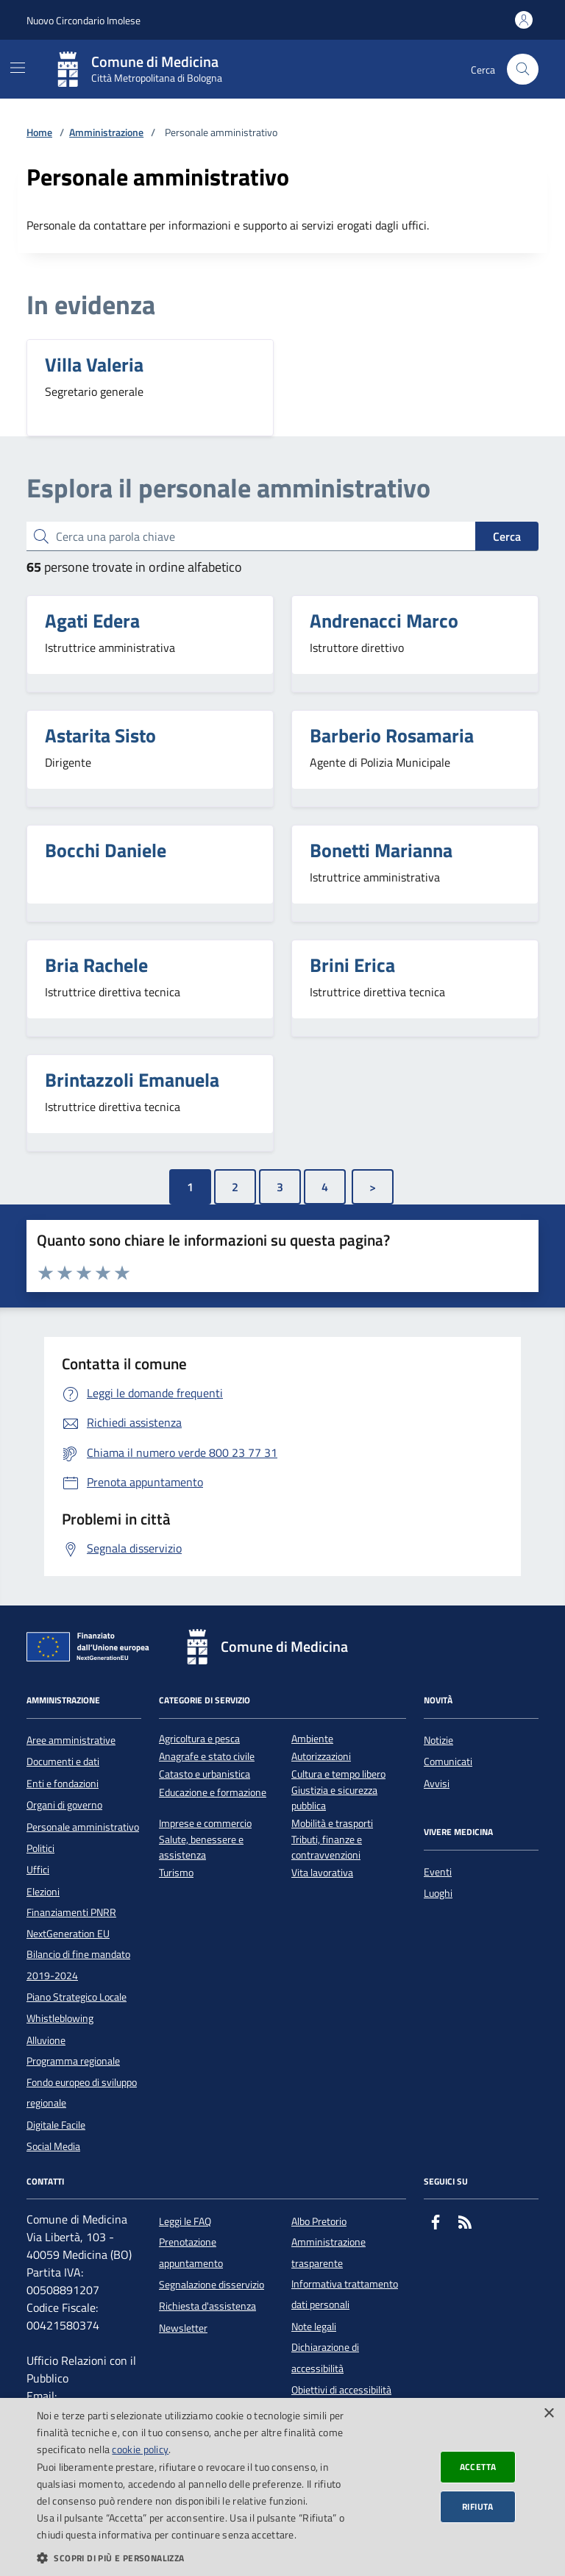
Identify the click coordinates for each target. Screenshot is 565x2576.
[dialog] (282, 2487)
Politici (40, 1848)
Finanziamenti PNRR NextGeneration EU (71, 1922)
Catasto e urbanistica (204, 1774)
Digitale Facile (55, 2125)
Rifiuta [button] (478, 2506)
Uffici (37, 1870)
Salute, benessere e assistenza (201, 1847)
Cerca (507, 536)
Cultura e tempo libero (338, 1774)
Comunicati (448, 1761)
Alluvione (45, 2040)
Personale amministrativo (82, 1827)
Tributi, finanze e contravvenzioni (326, 1847)
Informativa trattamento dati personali (344, 2294)
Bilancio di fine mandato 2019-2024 (78, 1964)
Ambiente (312, 1739)
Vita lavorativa (322, 1873)
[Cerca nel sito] (523, 69)
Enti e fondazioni (62, 1783)
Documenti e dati (62, 1761)
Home (39, 133)
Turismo (176, 1873)
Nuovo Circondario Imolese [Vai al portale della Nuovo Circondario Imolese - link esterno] (83, 20)
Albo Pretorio (319, 2221)
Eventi (438, 1872)
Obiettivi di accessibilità (341, 2390)
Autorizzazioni (321, 1756)
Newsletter (183, 2328)
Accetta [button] (478, 2467)
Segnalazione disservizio (211, 2285)
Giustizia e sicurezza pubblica (334, 1798)
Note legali (313, 2326)
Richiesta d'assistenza (207, 2306)
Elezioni (43, 1892)
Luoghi (438, 1893)
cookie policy (140, 2449)
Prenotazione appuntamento (191, 2252)
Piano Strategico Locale (76, 1997)
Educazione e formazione (212, 1792)
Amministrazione (106, 133)
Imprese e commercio (205, 1823)
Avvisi (436, 1783)
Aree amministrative (71, 1740)
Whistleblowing (59, 2018)
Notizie (438, 1740)
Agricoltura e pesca (199, 1739)
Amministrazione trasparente (328, 2252)
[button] (194, 2557)
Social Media (53, 2146)
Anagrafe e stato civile (207, 1756)
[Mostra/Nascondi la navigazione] (17, 68)
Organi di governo (64, 1805)
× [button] (548, 2413)
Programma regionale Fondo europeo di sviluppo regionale (81, 2082)
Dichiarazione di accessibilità (325, 2357)
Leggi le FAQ (185, 2221)
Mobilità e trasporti (332, 1823)
